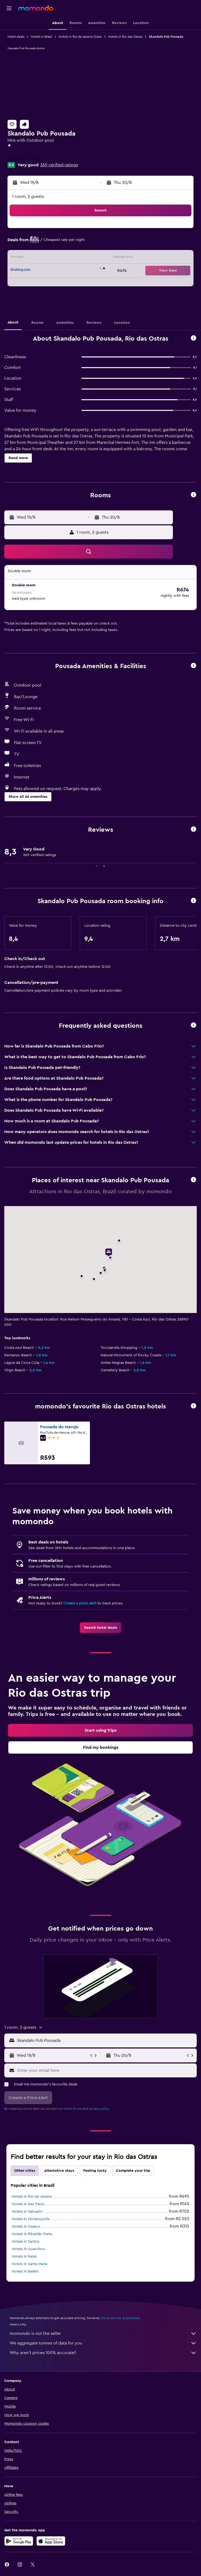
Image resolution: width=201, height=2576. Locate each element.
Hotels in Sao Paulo (28, 2204)
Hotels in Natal (24, 2256)
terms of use (73, 2108)
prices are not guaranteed (120, 2318)
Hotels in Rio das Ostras (125, 36)
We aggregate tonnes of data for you (103, 2343)
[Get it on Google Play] (18, 2541)
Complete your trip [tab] (133, 2171)
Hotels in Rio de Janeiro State (80, 36)
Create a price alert (79, 1603)
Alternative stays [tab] (59, 2171)
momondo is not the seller (103, 2333)
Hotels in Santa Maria (29, 2264)
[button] (9, 8)
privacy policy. (99, 2108)
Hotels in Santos (25, 2241)
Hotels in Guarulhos (28, 2249)
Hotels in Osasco (26, 2226)
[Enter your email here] (105, 2070)
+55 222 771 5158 (23, 157)
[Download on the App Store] (50, 2541)
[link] (100, 1627)
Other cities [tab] (24, 2171)
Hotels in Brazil (41, 36)
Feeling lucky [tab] (95, 2171)
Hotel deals (15, 36)
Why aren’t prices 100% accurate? (103, 2353)
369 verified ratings (59, 165)
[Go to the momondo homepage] (35, 8)
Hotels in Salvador (27, 2211)
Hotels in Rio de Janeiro (32, 2196)
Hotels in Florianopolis (31, 2219)
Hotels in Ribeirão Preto (32, 2234)
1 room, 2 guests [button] (28, 196)
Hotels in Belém (25, 2271)
